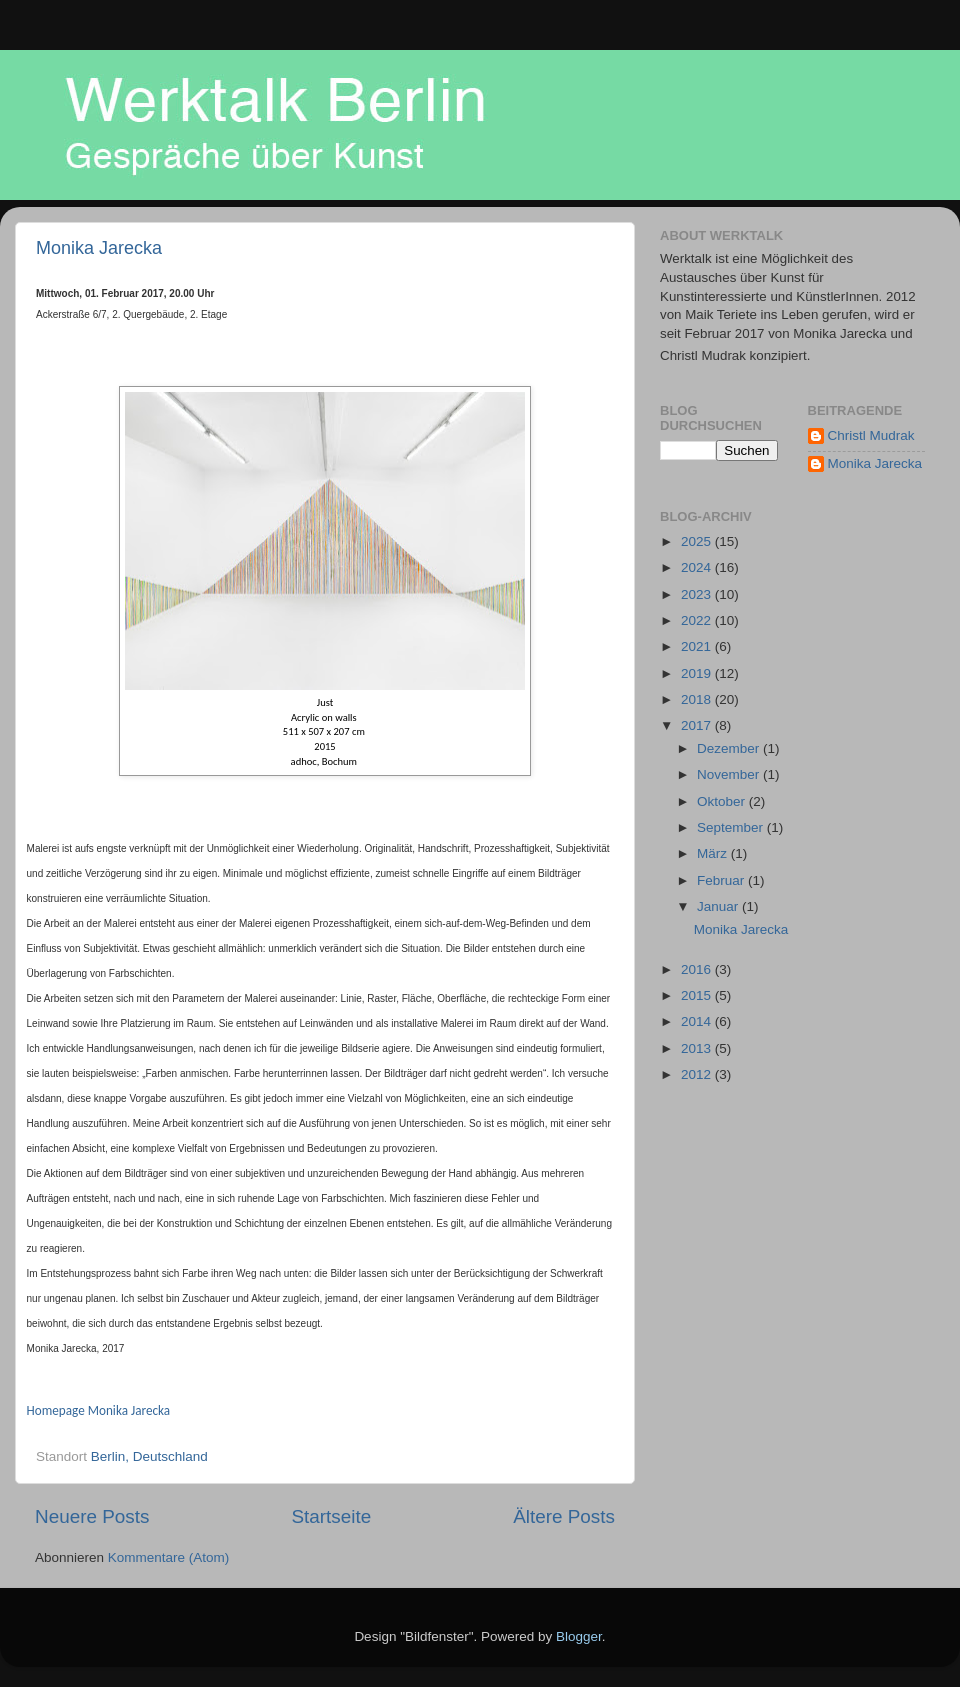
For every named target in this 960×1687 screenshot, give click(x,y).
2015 (698, 995)
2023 (698, 594)
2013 (698, 1048)
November (730, 774)
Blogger (579, 1636)
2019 (698, 673)
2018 (698, 699)
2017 (698, 725)
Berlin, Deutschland (149, 1456)
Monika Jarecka (99, 248)
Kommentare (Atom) (169, 1557)
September (732, 827)
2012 (698, 1074)
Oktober (723, 801)
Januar (719, 906)
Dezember (730, 748)
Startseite (331, 1516)
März (714, 853)
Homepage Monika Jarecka (99, 1410)
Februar (722, 880)
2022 (698, 620)
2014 (698, 1021)
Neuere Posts (92, 1516)
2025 (698, 541)
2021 (698, 646)
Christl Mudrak (871, 435)
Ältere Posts (564, 1516)
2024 (698, 567)
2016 (698, 969)
